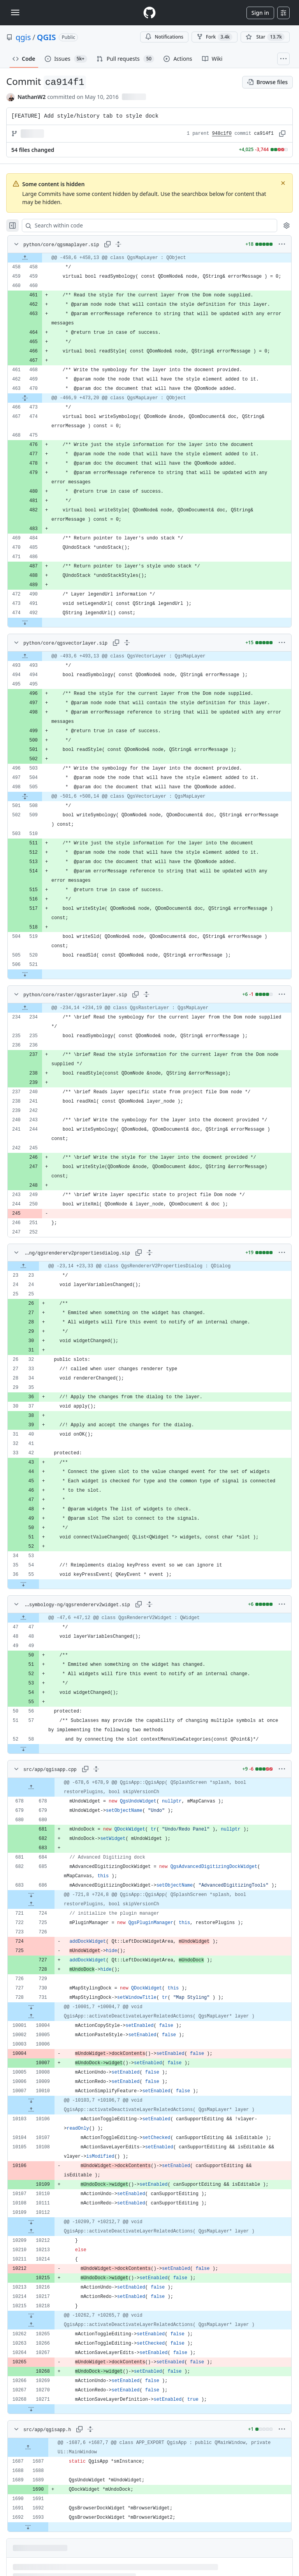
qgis (23, 37)
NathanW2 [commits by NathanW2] (32, 96)
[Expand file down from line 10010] (31, 2100)
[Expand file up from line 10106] (31, 2109)
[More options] (282, 244)
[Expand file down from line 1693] (28, 2527)
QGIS (46, 37)
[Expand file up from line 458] (25, 258)
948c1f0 (222, 133)
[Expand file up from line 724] (31, 1904)
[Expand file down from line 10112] (31, 2222)
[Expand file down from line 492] (25, 622)
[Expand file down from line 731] (31, 2007)
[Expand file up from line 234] (25, 1008)
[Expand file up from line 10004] (31, 2016)
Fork (214, 37)
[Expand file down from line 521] (25, 974)
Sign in (260, 12)
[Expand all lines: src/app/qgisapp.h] (90, 2429)
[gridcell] (149, 258)
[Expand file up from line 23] (23, 1266)
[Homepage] (149, 12)
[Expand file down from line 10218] (31, 2315)
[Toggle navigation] (15, 12)
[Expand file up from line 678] (31, 1787)
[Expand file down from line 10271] (31, 2409)
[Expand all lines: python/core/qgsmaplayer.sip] (118, 244)
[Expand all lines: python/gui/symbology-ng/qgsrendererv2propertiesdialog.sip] (149, 1252)
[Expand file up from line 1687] (28, 2447)
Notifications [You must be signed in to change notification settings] (164, 36)
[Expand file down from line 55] (23, 1584)
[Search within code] (146, 225)
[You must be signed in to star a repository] (265, 37)
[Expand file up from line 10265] (31, 2324)
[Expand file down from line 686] (31, 1894)
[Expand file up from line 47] (23, 1618)
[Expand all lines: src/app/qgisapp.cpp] (96, 1769)
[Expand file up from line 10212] (31, 2231)
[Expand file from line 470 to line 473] (25, 398)
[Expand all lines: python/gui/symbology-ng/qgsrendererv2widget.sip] (149, 1604)
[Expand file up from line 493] (25, 656)
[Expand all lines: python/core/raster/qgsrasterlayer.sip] (146, 994)
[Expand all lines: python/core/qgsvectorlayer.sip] (126, 642)
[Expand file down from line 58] (23, 1748)
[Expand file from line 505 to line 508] (25, 796)
